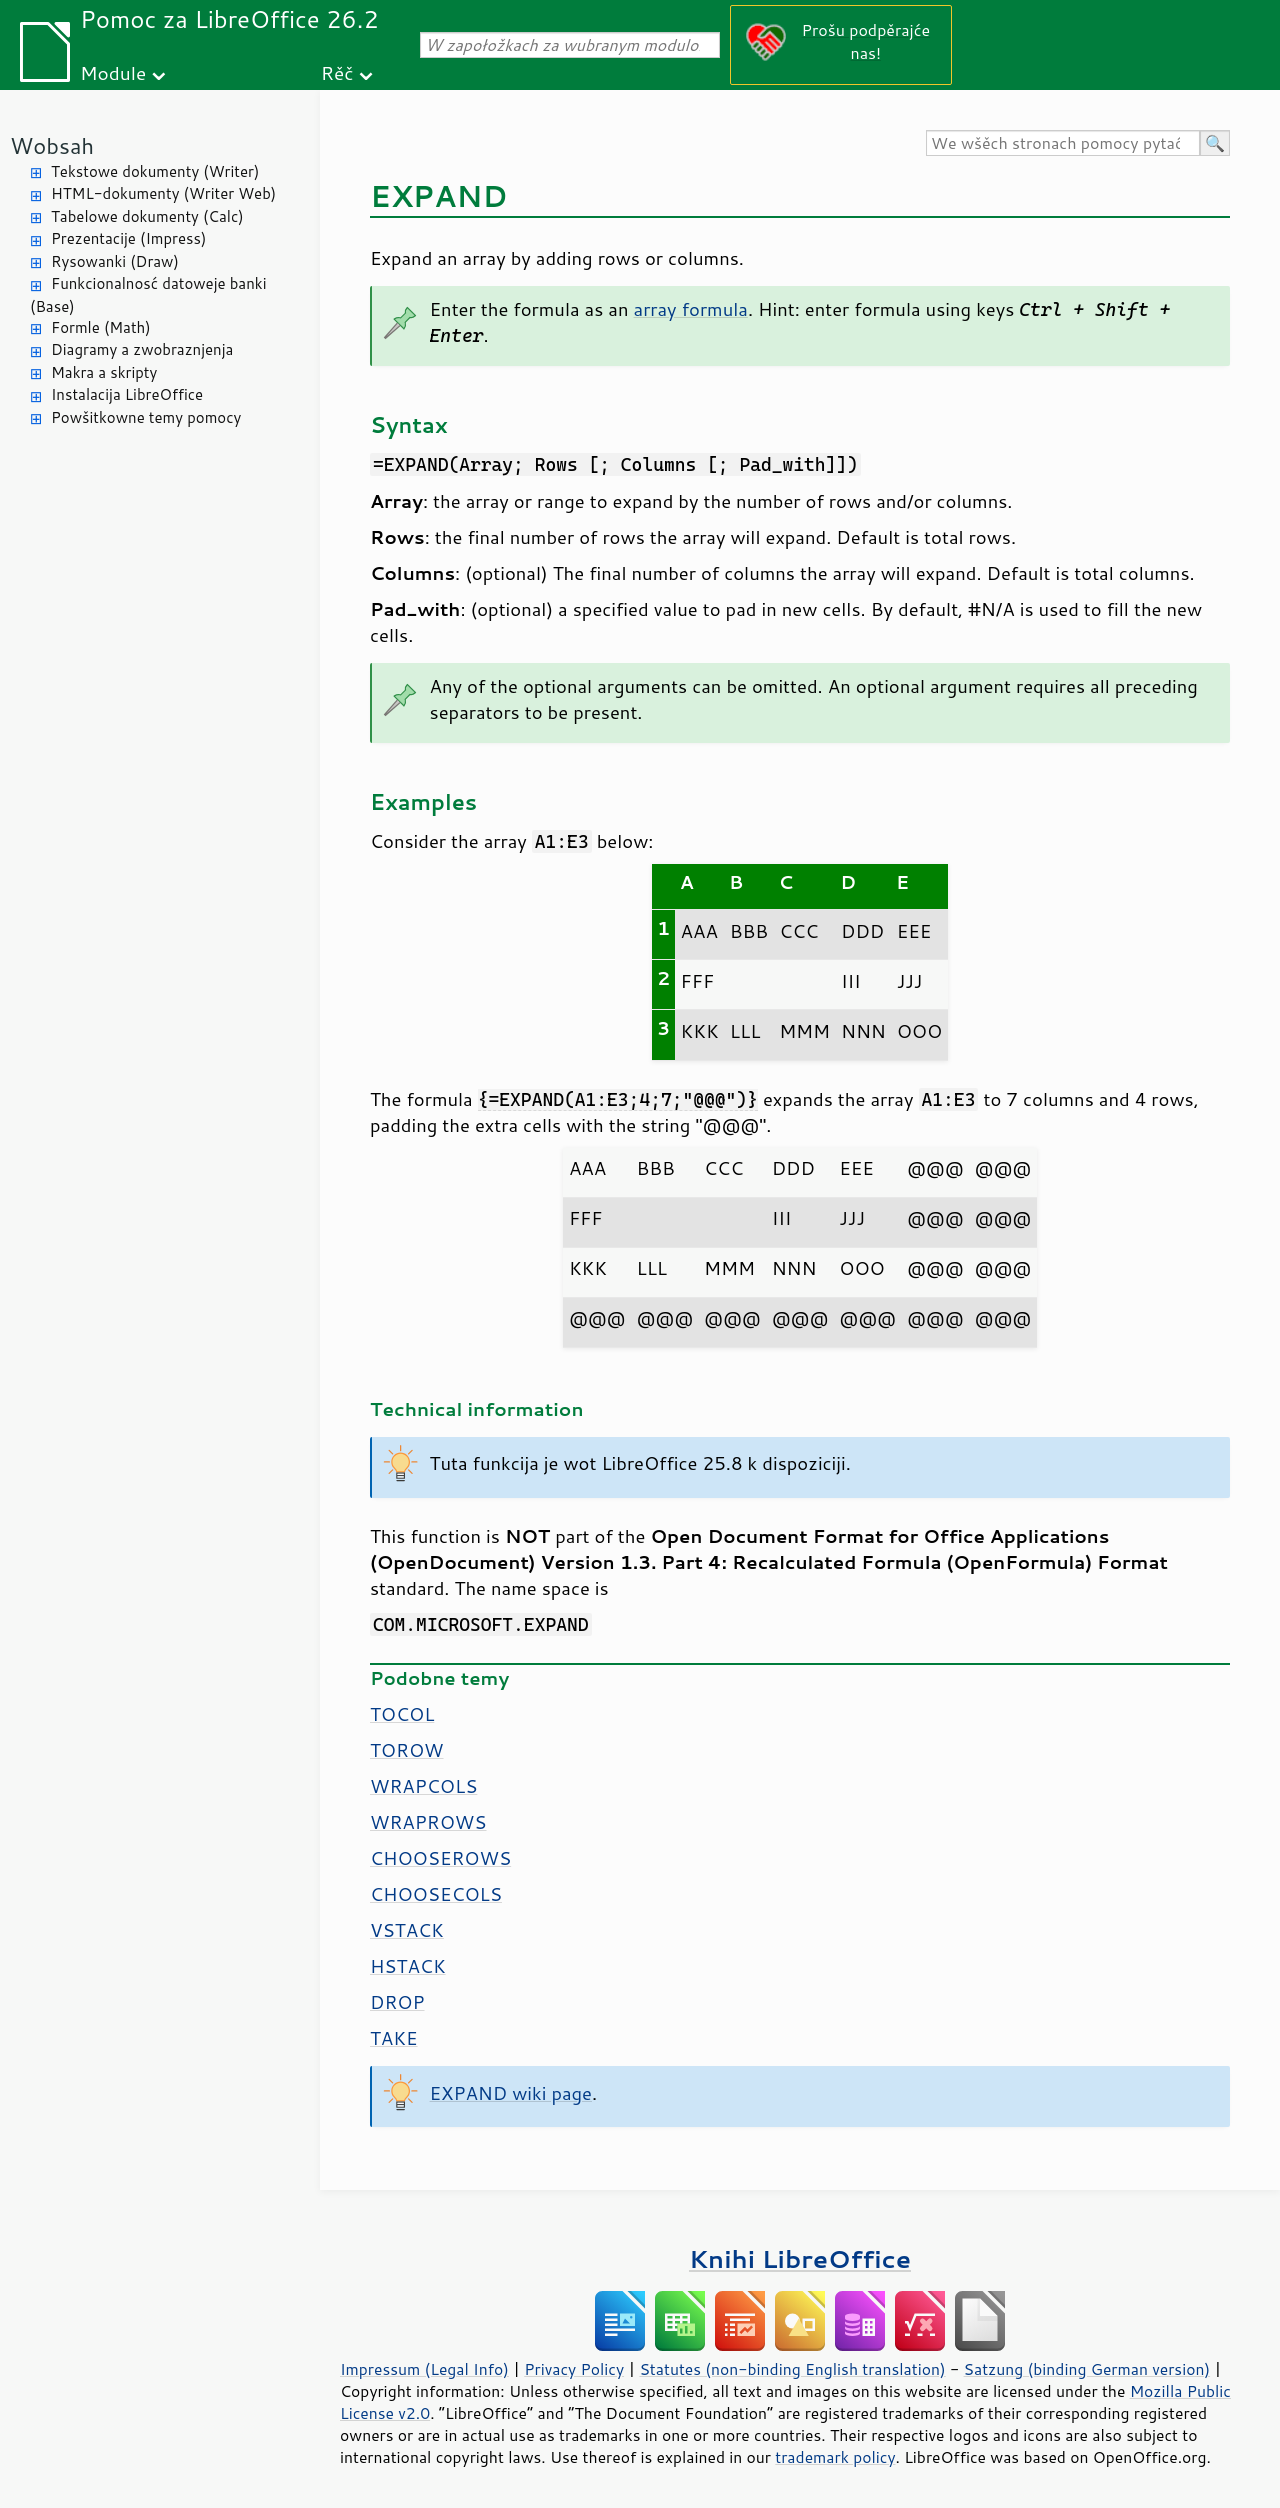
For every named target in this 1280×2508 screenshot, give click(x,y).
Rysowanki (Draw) (115, 261)
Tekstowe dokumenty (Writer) (155, 171)
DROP (397, 2002)
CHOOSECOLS (436, 1894)
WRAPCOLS (423, 1786)
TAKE (394, 2038)
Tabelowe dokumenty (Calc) (147, 216)
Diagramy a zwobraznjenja (142, 349)
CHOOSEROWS (440, 1858)
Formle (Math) (101, 327)
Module (113, 72)
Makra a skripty (104, 372)
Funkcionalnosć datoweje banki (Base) (148, 295)
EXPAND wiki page (511, 2093)
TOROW (407, 1750)
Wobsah (52, 145)
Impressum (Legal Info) (424, 2369)
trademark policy (835, 2457)
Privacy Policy (574, 2369)
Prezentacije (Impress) (128, 238)
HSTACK (408, 1966)
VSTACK (407, 1930)
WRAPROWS (428, 1822)
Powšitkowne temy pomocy (146, 417)
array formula (691, 309)
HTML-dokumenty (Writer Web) (163, 193)
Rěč (337, 72)
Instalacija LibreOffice (127, 394)
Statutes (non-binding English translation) (792, 2369)
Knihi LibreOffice (800, 2258)
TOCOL (402, 1714)
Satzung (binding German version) (1087, 2369)
